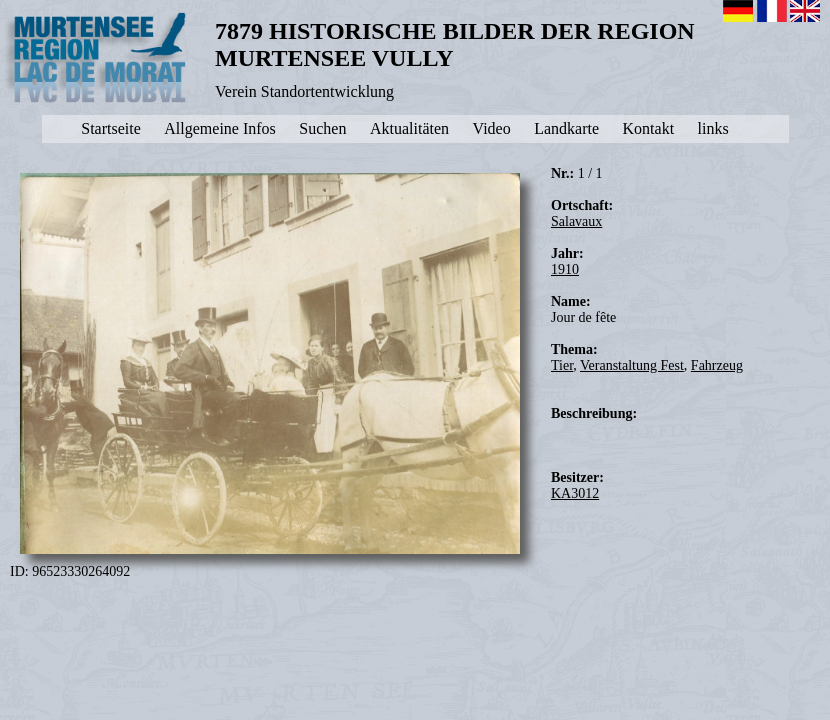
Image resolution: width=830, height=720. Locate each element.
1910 (565, 269)
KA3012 (575, 493)
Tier (562, 365)
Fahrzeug (717, 365)
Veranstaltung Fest (632, 365)
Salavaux (576, 221)
